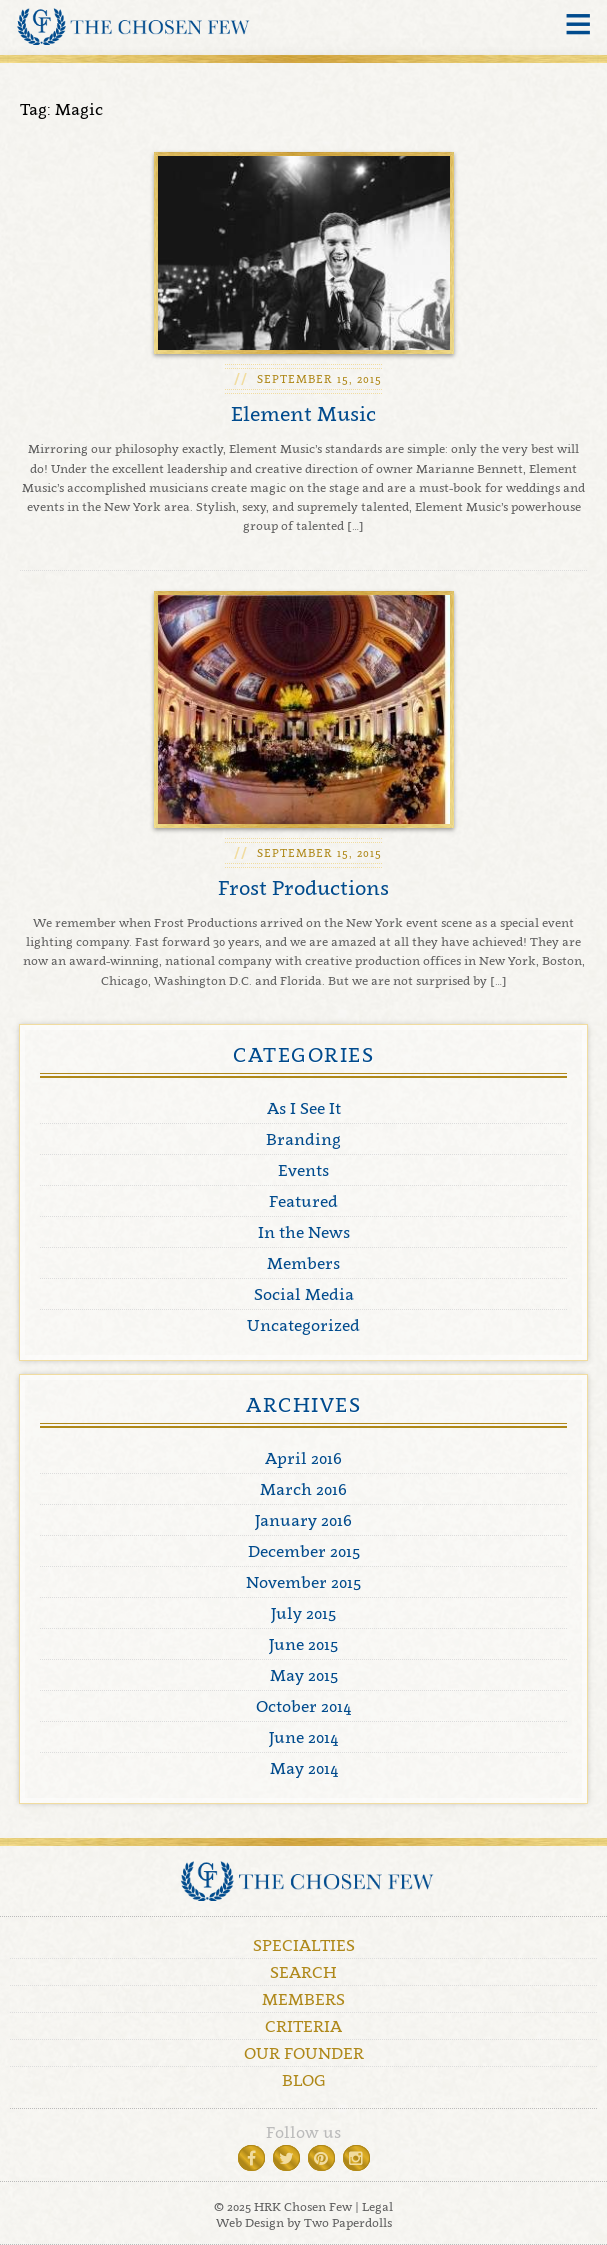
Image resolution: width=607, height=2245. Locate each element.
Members (303, 1263)
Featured (303, 1201)
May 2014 (304, 1768)
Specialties (304, 1945)
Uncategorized (303, 1325)
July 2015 (303, 1613)
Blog (304, 2080)
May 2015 (304, 1675)
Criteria (303, 2026)
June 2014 (303, 1737)
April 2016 (303, 1458)
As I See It (304, 1108)
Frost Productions (303, 888)
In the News (304, 1232)
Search (303, 1972)
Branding (303, 1139)
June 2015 (303, 1644)
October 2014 (303, 1706)
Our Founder (304, 2053)
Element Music (303, 414)
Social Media (304, 1294)
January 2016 (303, 1520)
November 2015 (303, 1582)
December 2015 (304, 1551)
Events (303, 1170)
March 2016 (303, 1489)
